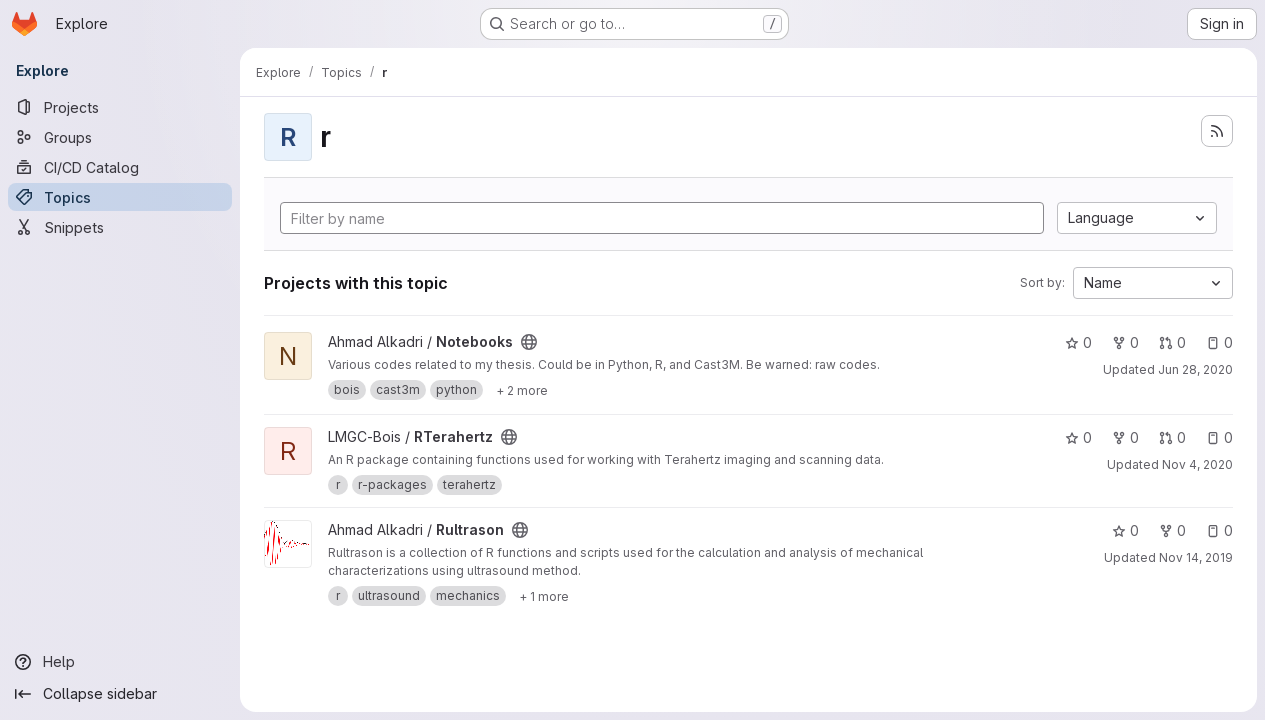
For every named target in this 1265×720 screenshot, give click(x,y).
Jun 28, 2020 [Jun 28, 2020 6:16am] (1195, 369)
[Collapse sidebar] (120, 694)
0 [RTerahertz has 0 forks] (1125, 437)
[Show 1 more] (544, 596)
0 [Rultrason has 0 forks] (1172, 530)
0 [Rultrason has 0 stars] (1125, 530)
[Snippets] (120, 227)
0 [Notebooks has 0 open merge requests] (1172, 342)
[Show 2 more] (522, 390)
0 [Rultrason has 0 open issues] (1219, 530)
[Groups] (120, 137)
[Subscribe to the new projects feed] (1217, 131)
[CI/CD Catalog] (120, 167)
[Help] (120, 662)
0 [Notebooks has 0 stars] (1078, 342)
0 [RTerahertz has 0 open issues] (1219, 437)
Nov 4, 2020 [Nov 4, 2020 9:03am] (1197, 464)
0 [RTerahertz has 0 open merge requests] (1172, 437)
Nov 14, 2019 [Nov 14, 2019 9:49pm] (1196, 557)
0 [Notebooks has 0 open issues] (1219, 342)
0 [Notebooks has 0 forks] (1125, 342)
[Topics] (120, 197)
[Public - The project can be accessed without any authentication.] (529, 342)
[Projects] (120, 107)
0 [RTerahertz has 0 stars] (1078, 437)
